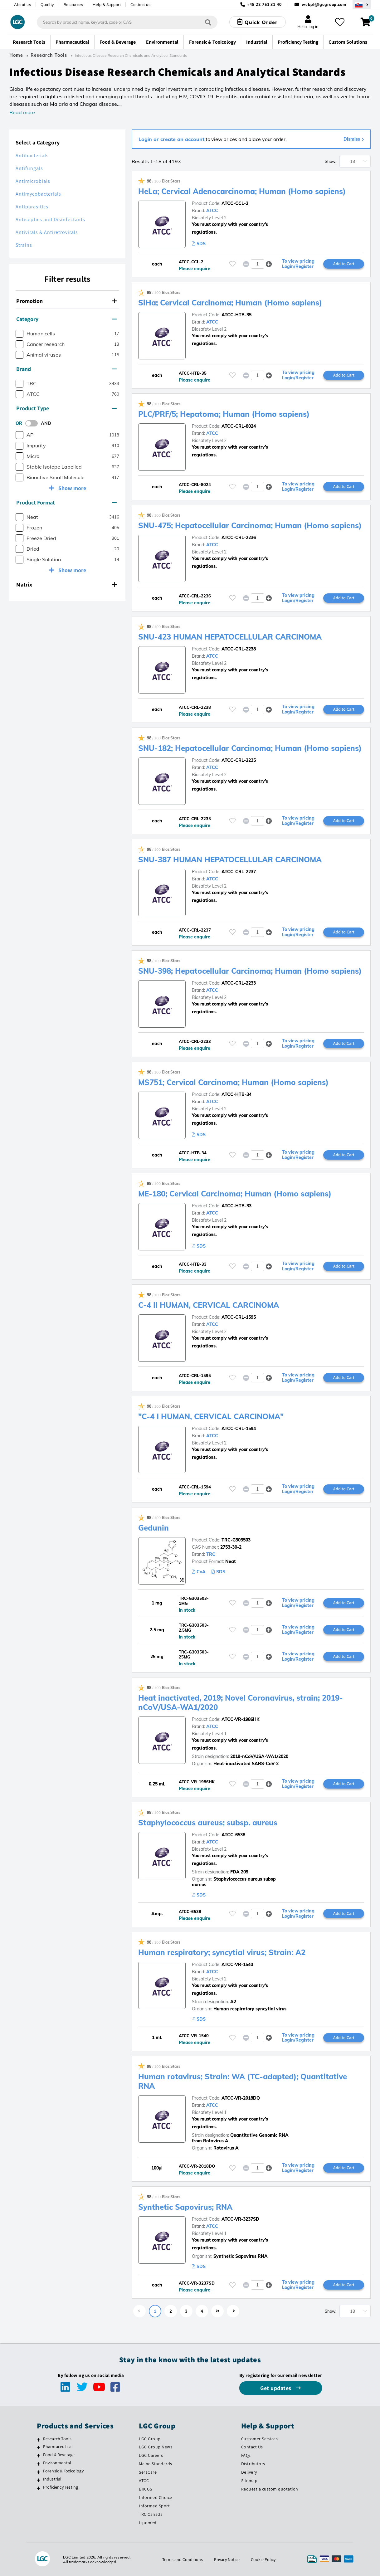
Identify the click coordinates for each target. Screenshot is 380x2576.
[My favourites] (339, 22)
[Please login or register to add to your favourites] (232, 264)
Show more (71, 488)
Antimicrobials (33, 181)
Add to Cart (343, 263)
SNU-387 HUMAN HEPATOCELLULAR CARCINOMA (230, 859)
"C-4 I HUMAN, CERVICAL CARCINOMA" (211, 1416)
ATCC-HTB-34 (236, 1094)
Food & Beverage (59, 2454)
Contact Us (252, 2447)
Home (16, 55)
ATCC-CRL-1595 (239, 1317)
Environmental (57, 2463)
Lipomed (148, 2522)
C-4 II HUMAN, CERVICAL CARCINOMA (208, 1305)
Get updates (276, 2388)
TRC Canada (151, 2514)
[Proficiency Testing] (38, 2488)
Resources (73, 4)
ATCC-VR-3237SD (240, 2219)
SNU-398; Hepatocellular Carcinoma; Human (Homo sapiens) (250, 971)
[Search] (208, 22)
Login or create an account (171, 139)
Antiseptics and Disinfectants (50, 219)
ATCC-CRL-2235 (239, 760)
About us (22, 4)
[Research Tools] (38, 2439)
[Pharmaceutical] (38, 2447)
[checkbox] (19, 334)
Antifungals (29, 168)
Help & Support (107, 4)
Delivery (249, 2472)
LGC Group (150, 2439)
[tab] (67, 301)
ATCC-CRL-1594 (239, 1428)
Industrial (52, 2479)
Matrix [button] (66, 584)
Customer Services (259, 2439)
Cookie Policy (263, 2559)
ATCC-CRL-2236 (239, 537)
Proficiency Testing (60, 2487)
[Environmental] (38, 2463)
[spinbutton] (257, 264)
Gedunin (153, 1527)
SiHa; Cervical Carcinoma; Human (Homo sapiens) (230, 302)
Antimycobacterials (38, 194)
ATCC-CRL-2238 (239, 649)
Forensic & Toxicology (63, 2471)
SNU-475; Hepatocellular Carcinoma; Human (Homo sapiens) (250, 525)
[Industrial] (38, 2480)
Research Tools (49, 55)
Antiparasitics (32, 206)
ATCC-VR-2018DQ (241, 2098)
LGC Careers (151, 2455)
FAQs (246, 2455)
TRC (210, 1554)
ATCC (212, 210)
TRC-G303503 (236, 1540)
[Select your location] (362, 4)
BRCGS (145, 2489)
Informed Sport (154, 2506)
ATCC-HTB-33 (236, 1206)
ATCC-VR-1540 (237, 1964)
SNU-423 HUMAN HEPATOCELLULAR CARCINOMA (230, 636)
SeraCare (148, 2472)
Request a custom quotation (269, 2489)
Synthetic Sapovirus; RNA (185, 2207)
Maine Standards (155, 2463)
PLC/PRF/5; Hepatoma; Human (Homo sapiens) (223, 414)
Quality (47, 4)
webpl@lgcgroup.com (324, 4)
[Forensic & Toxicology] (38, 2472)
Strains (24, 245)
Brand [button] (66, 369)
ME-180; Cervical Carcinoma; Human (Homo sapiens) (234, 1193)
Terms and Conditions (182, 2559)
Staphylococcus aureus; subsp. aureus (207, 1822)
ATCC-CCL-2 (235, 203)
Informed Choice (155, 2497)
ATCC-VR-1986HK (241, 1719)
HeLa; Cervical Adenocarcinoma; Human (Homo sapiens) (242, 191)
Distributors (253, 2463)
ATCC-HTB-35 (236, 315)
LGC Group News (155, 2447)
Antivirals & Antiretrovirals (47, 232)
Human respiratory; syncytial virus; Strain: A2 (221, 1952)
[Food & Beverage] (38, 2455)
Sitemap (249, 2480)
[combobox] (127, 22)
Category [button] (66, 319)
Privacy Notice (227, 2559)
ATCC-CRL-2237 (239, 871)
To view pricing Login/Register (298, 264)
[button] (269, 264)
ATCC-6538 (233, 1835)
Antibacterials (32, 155)
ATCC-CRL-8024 (239, 426)
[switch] (33, 423)
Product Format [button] (66, 502)
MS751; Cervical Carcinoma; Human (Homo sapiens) (233, 1082)
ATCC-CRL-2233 (239, 983)
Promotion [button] (66, 300)
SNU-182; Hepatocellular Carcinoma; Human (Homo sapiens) (250, 748)
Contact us (140, 4)
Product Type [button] (66, 408)
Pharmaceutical (58, 2446)
